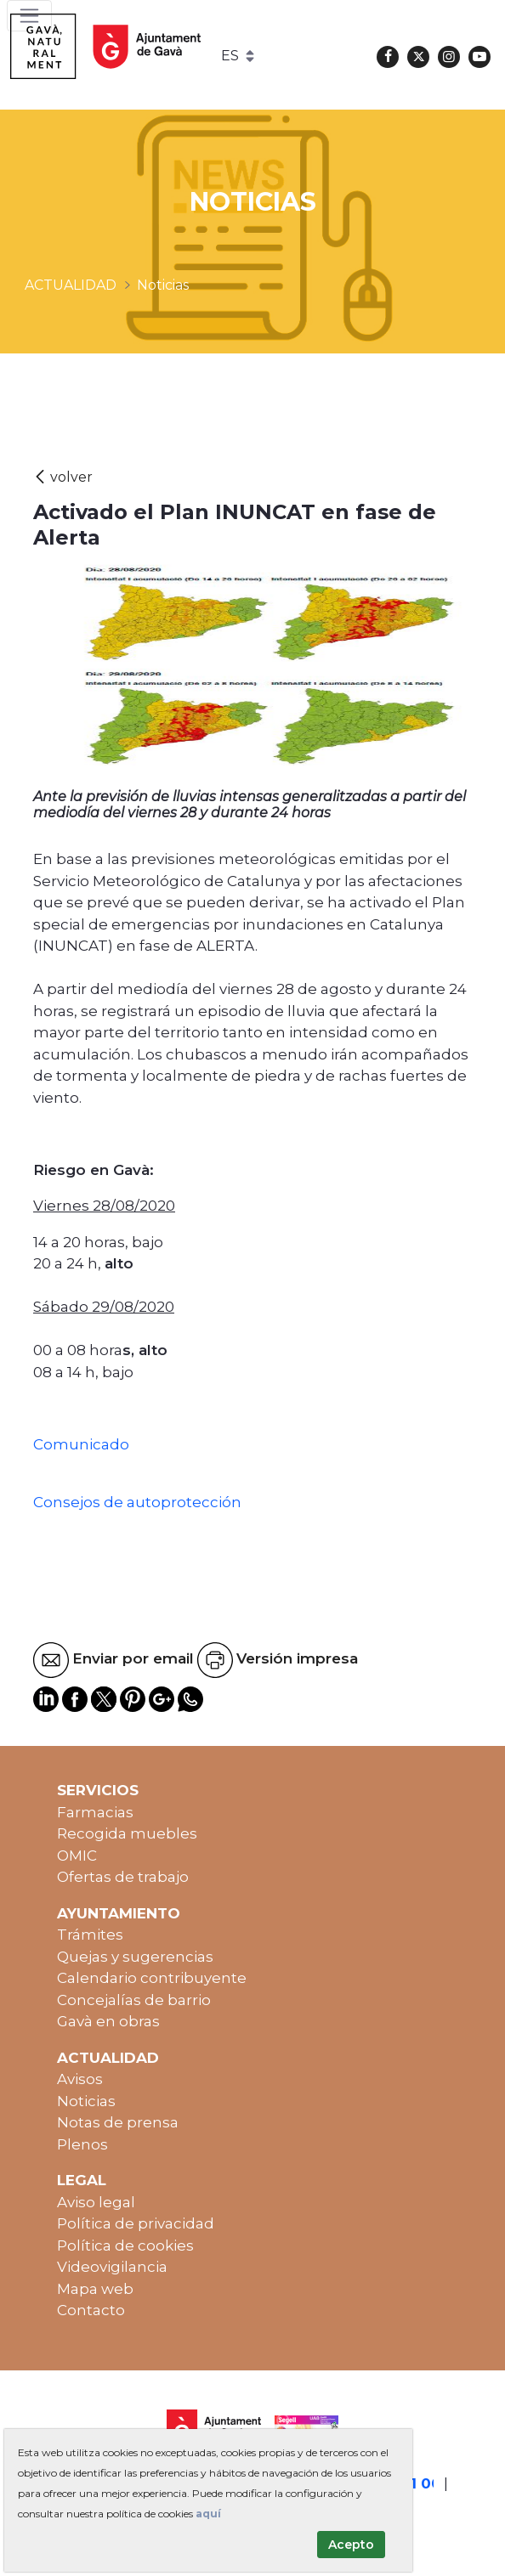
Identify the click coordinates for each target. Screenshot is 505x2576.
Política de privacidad (135, 2223)
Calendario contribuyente (152, 1977)
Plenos (82, 2144)
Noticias (86, 2101)
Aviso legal (96, 2202)
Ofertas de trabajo (123, 1876)
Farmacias (95, 1812)
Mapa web (95, 2288)
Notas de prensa (118, 2122)
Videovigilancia (112, 2266)
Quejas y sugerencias (135, 1956)
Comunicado (81, 1444)
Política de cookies (125, 2245)
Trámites (90, 1934)
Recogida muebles (127, 1833)
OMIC (77, 1855)
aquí (208, 2513)
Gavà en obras (108, 2021)
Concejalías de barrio (134, 1999)
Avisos (80, 2078)
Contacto (91, 2310)
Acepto (351, 2544)
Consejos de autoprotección (137, 1502)
